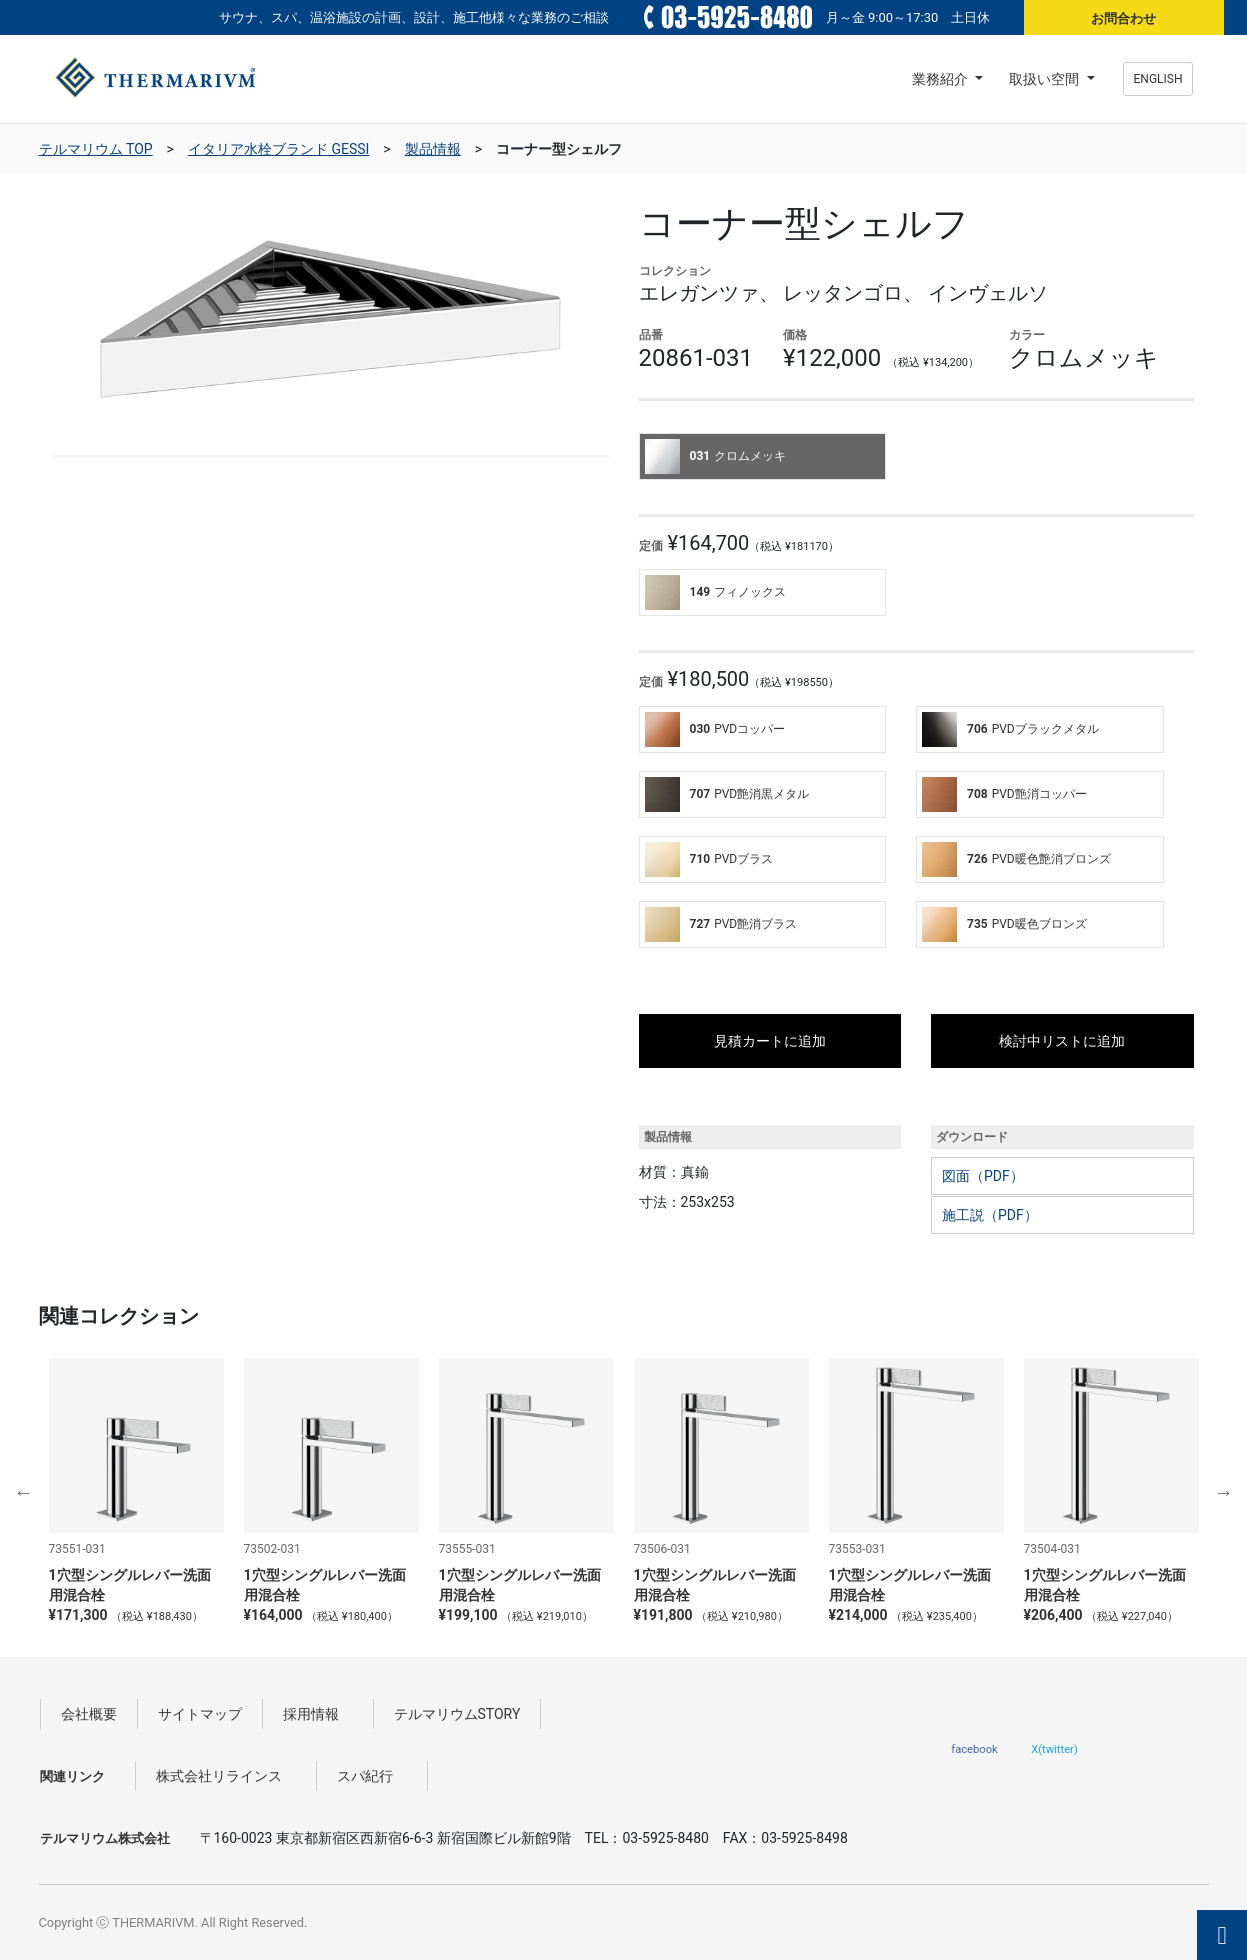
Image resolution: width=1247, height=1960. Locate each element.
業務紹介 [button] (941, 79)
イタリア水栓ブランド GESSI (278, 149)
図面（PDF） (983, 1176)
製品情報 (433, 149)
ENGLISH (1158, 79)
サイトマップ (200, 1714)
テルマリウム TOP (96, 149)
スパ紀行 (372, 1776)
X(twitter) (1054, 1749)
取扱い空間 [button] (1045, 79)
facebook (974, 1749)
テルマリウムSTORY (457, 1714)
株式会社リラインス (226, 1776)
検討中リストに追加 (1062, 1041)
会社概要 (89, 1714)
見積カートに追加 (770, 1041)
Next (1224, 1492)
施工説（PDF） (990, 1215)
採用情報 (318, 1714)
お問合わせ (1123, 18)
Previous (24, 1492)
